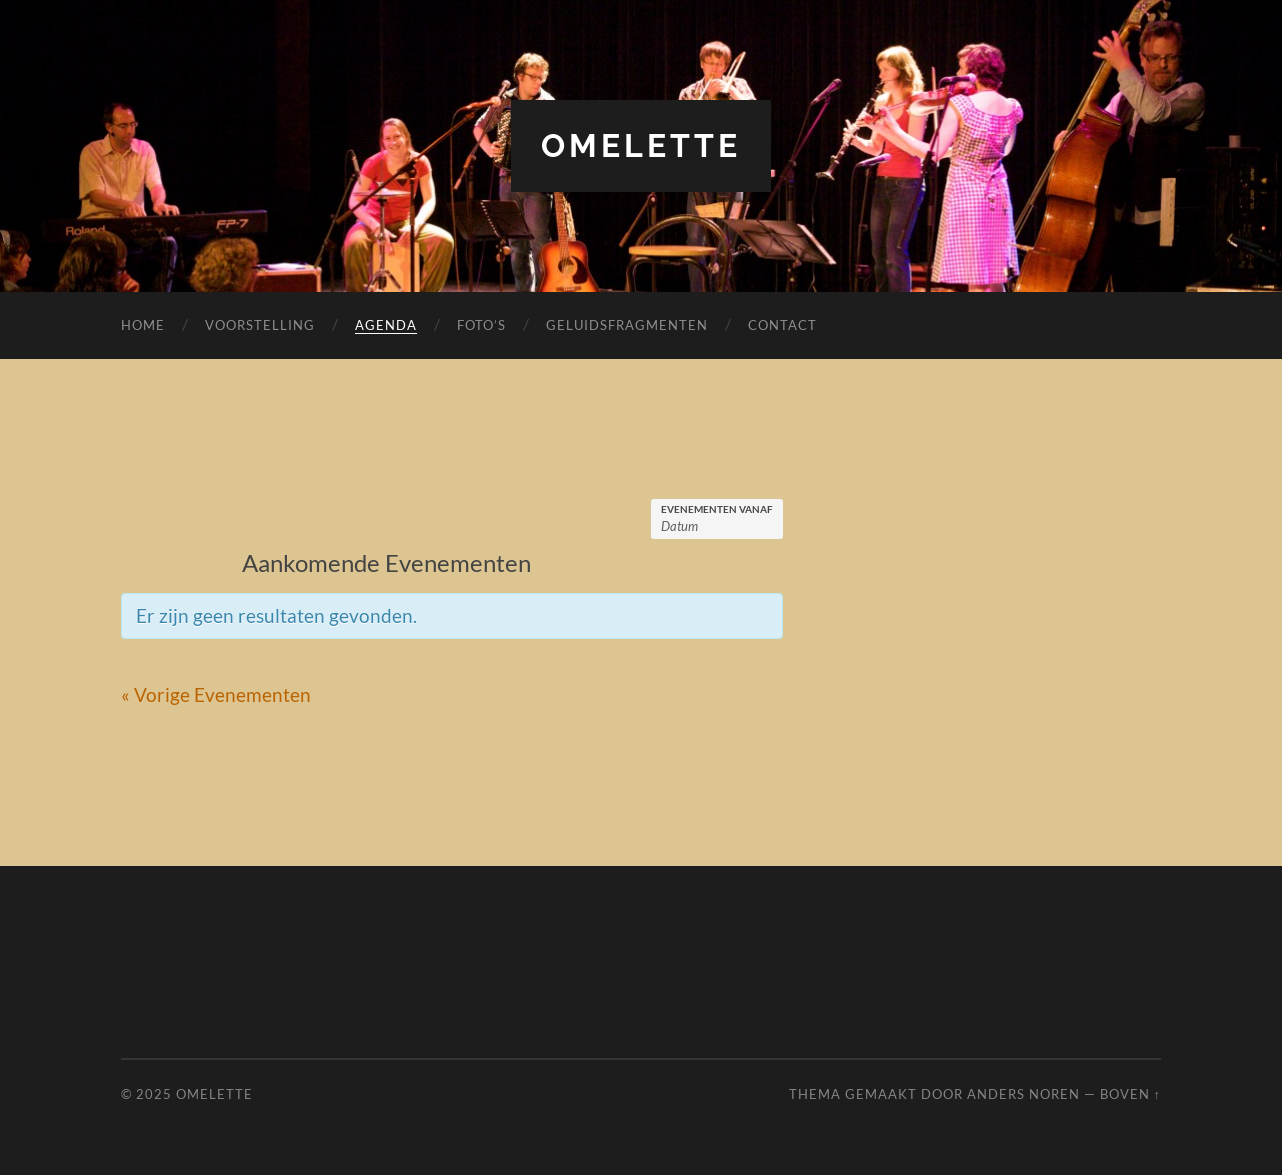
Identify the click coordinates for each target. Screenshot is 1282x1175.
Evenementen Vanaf (717, 509)
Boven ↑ (1130, 1094)
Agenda (386, 325)
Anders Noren (1023, 1094)
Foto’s (481, 325)
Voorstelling (260, 325)
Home (143, 325)
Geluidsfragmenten (627, 325)
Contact (782, 325)
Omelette (641, 145)
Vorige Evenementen (216, 694)
